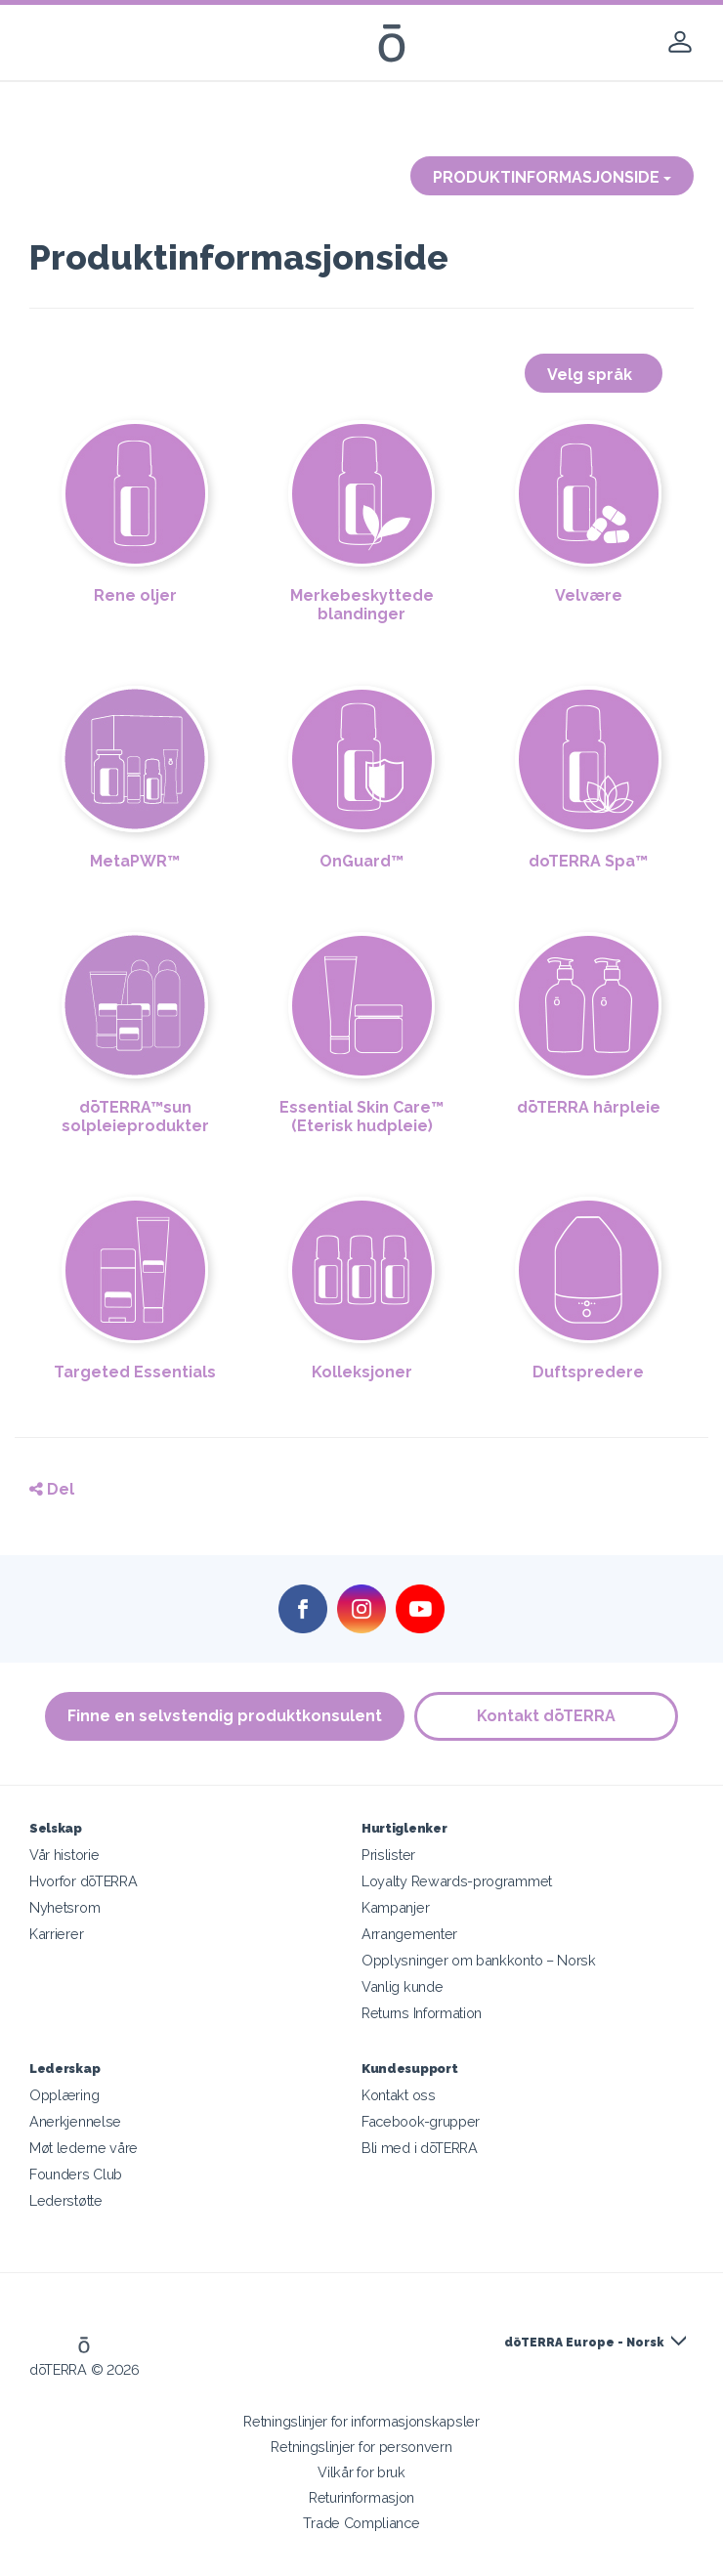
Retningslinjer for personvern (361, 2446)
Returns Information (422, 2013)
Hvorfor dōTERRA (83, 1881)
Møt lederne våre (83, 2147)
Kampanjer (395, 1907)
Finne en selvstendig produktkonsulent (224, 1716)
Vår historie (64, 1854)
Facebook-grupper (421, 2121)
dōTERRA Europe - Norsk (583, 2342)
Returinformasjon (361, 2497)
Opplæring (64, 2095)
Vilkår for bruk (361, 2472)
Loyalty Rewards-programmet (457, 1881)
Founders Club (75, 2174)
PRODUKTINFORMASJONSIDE (552, 177)
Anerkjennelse (75, 2121)
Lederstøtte (66, 2200)
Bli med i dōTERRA (420, 2147)
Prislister (388, 1854)
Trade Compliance (361, 2522)
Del (51, 1489)
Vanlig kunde (402, 1986)
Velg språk (593, 374)
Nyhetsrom (64, 1907)
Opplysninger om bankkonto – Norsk (479, 1960)
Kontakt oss (399, 2095)
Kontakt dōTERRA (546, 1716)
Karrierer (56, 1933)
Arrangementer (409, 1933)
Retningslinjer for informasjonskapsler (361, 2421)
